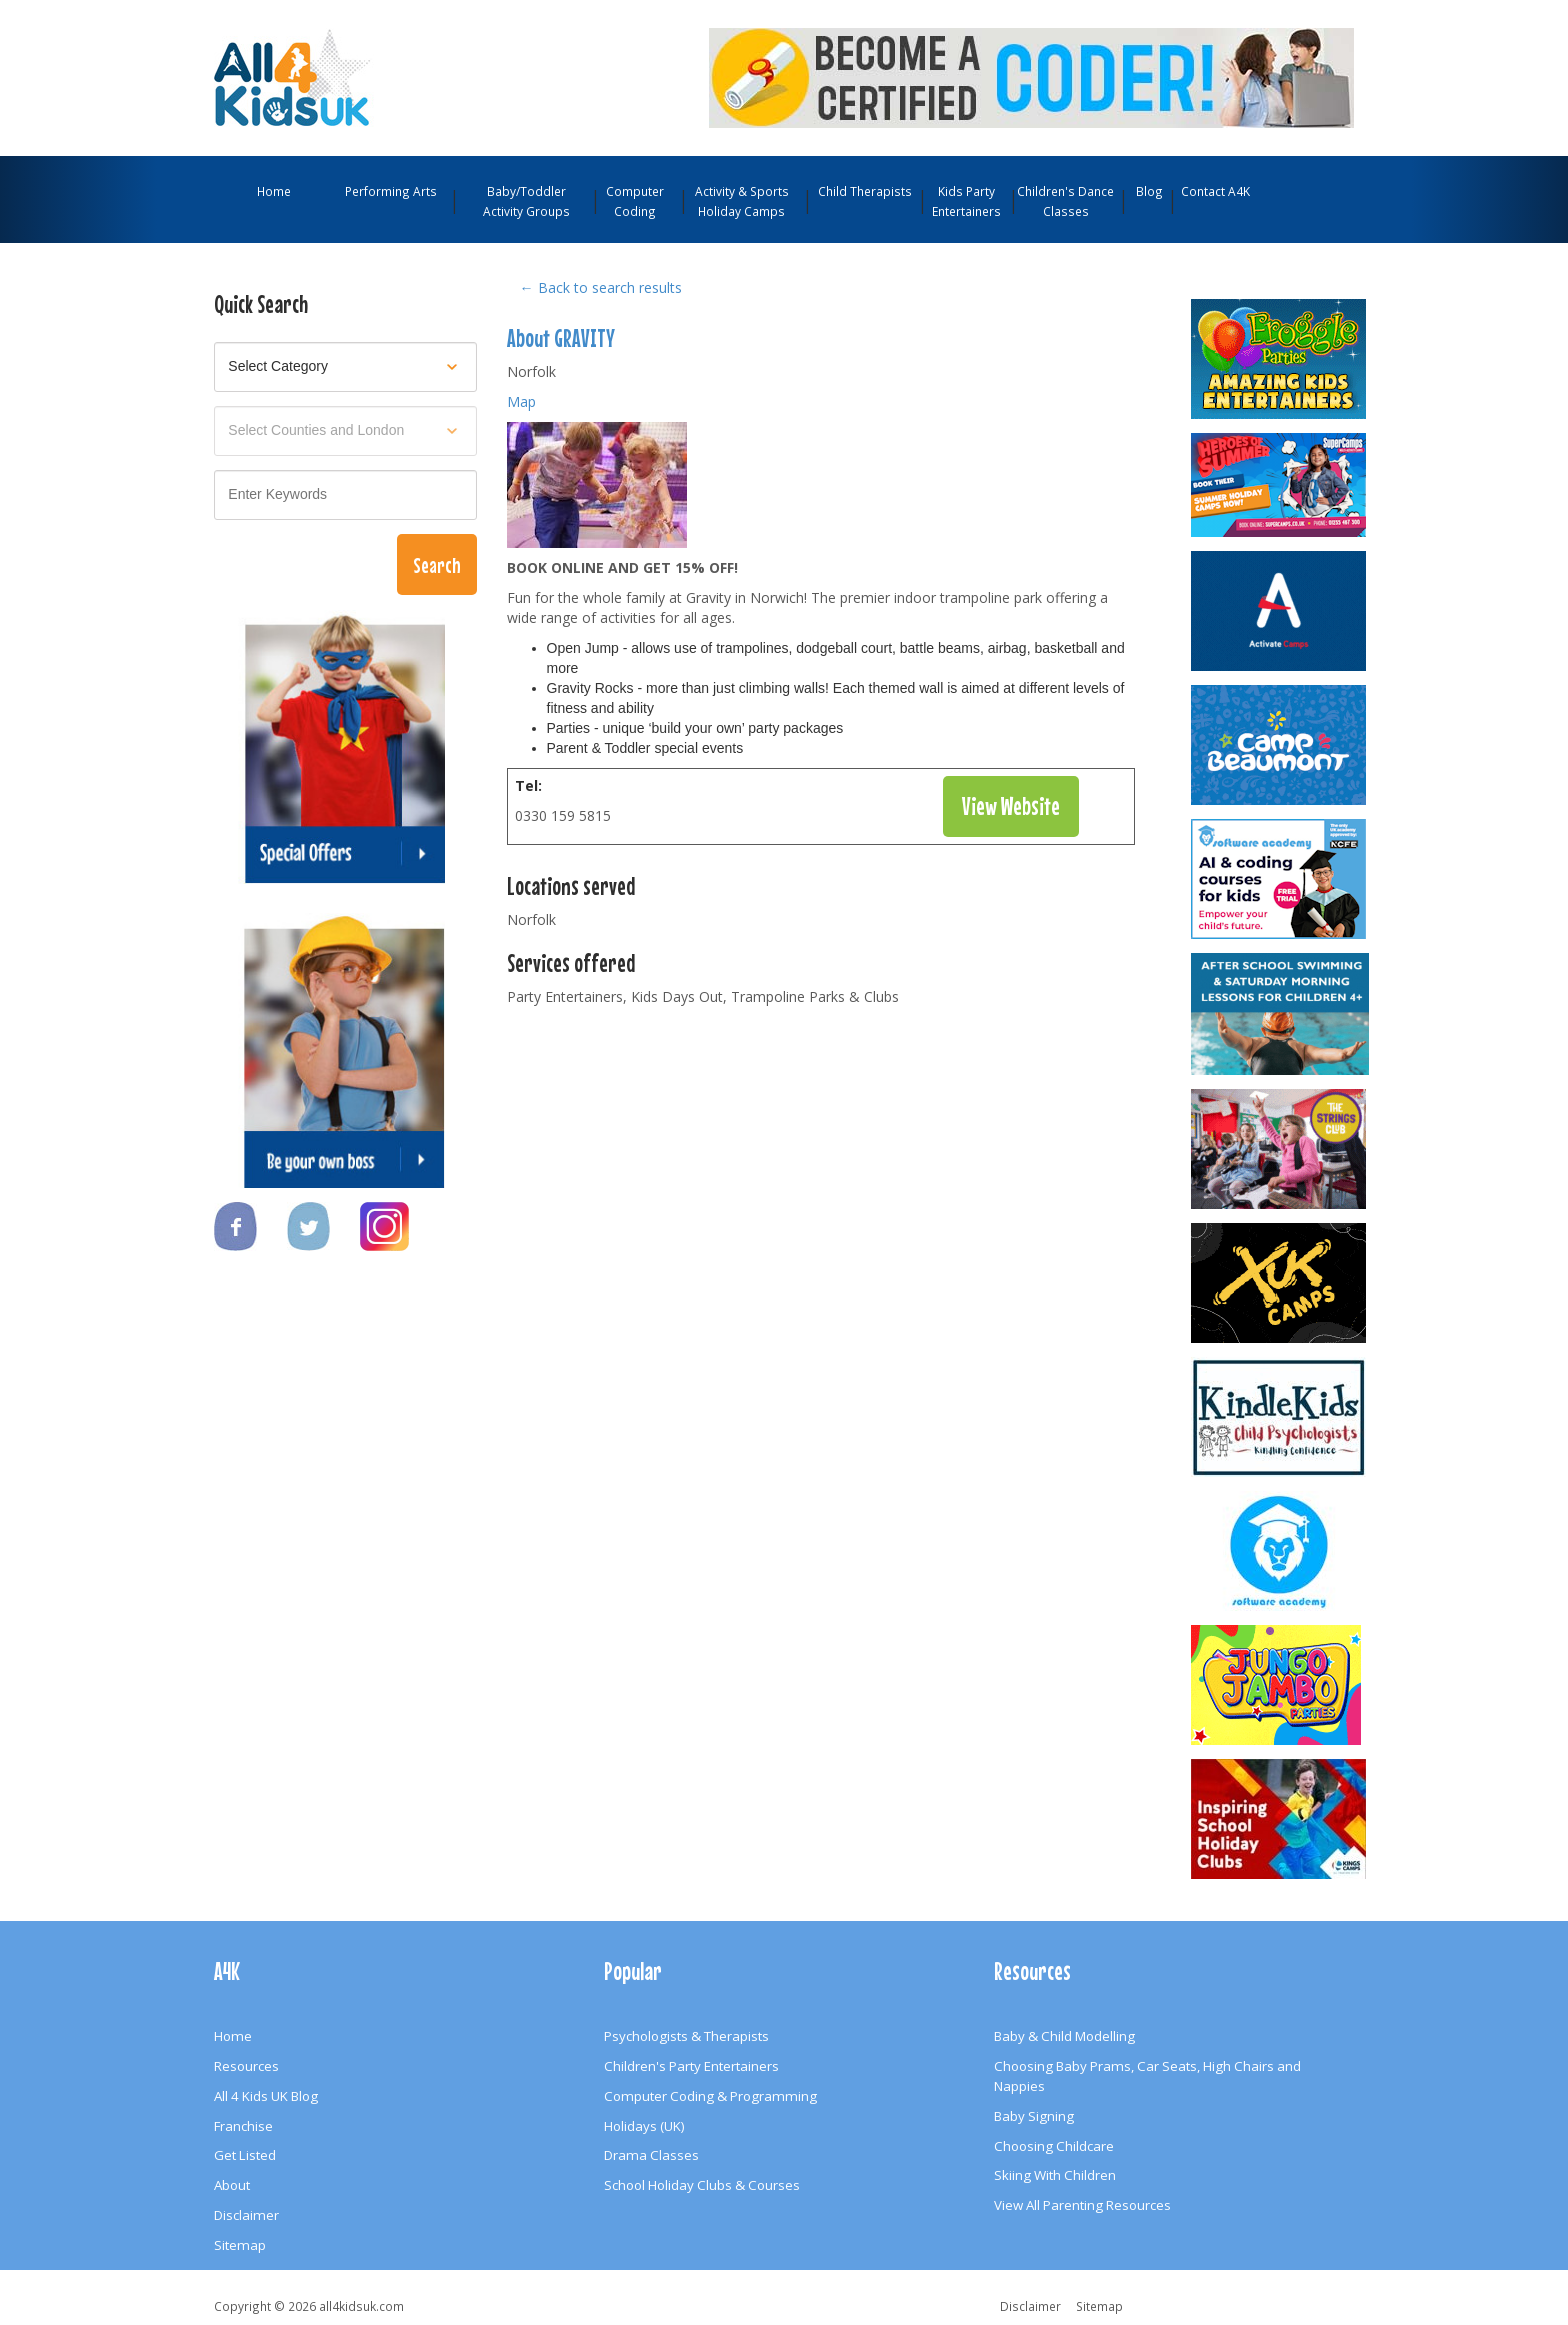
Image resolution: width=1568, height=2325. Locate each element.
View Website (1011, 806)
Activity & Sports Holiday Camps (742, 201)
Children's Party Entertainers (691, 2066)
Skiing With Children (1055, 2175)
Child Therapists (865, 191)
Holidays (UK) (644, 2126)
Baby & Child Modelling (1064, 2036)
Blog (1149, 191)
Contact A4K (1215, 191)
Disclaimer (246, 2215)
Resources (246, 2066)
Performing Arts (391, 191)
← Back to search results (601, 287)
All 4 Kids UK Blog (266, 2096)
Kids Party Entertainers (966, 201)
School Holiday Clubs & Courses (702, 2185)
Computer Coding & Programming (710, 2096)
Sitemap (240, 2245)
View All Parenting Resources (1082, 2205)
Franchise (243, 2126)
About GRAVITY (561, 338)
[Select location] (345, 431)
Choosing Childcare (1054, 2146)
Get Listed (245, 2155)
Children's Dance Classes (1065, 201)
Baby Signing (1034, 2116)
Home (274, 191)
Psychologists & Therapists (686, 2036)
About (232, 2185)
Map (521, 401)
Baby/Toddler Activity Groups (526, 201)
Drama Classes (651, 2155)
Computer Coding (635, 201)
